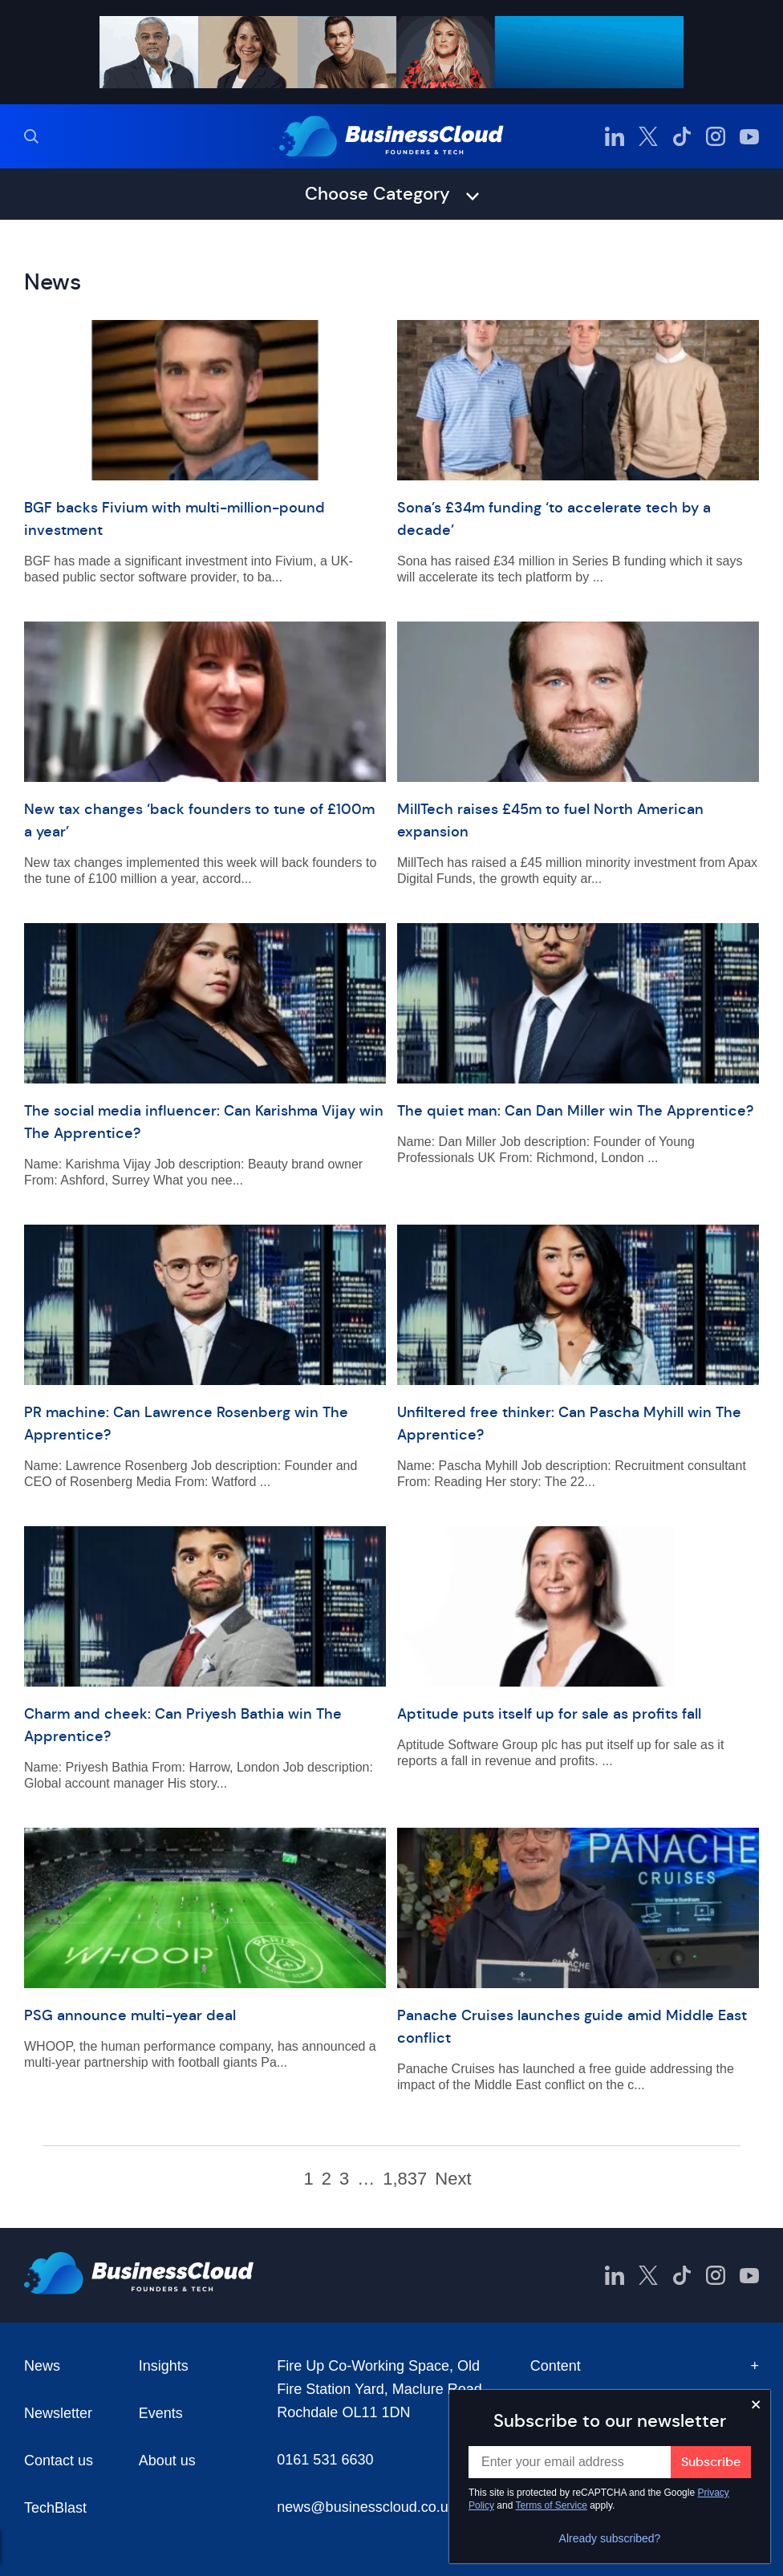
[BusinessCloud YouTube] (749, 136)
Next (453, 2179)
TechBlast (55, 2508)
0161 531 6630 (325, 2460)
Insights (164, 2366)
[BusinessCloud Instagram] (715, 136)
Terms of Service (551, 2505)
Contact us (58, 2460)
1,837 (405, 2179)
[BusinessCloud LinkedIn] (614, 136)
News (42, 2366)
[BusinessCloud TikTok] (682, 136)
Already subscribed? (610, 2538)
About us (167, 2460)
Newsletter (58, 2413)
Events (161, 2413)
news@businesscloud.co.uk (366, 2507)
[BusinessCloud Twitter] (648, 136)
